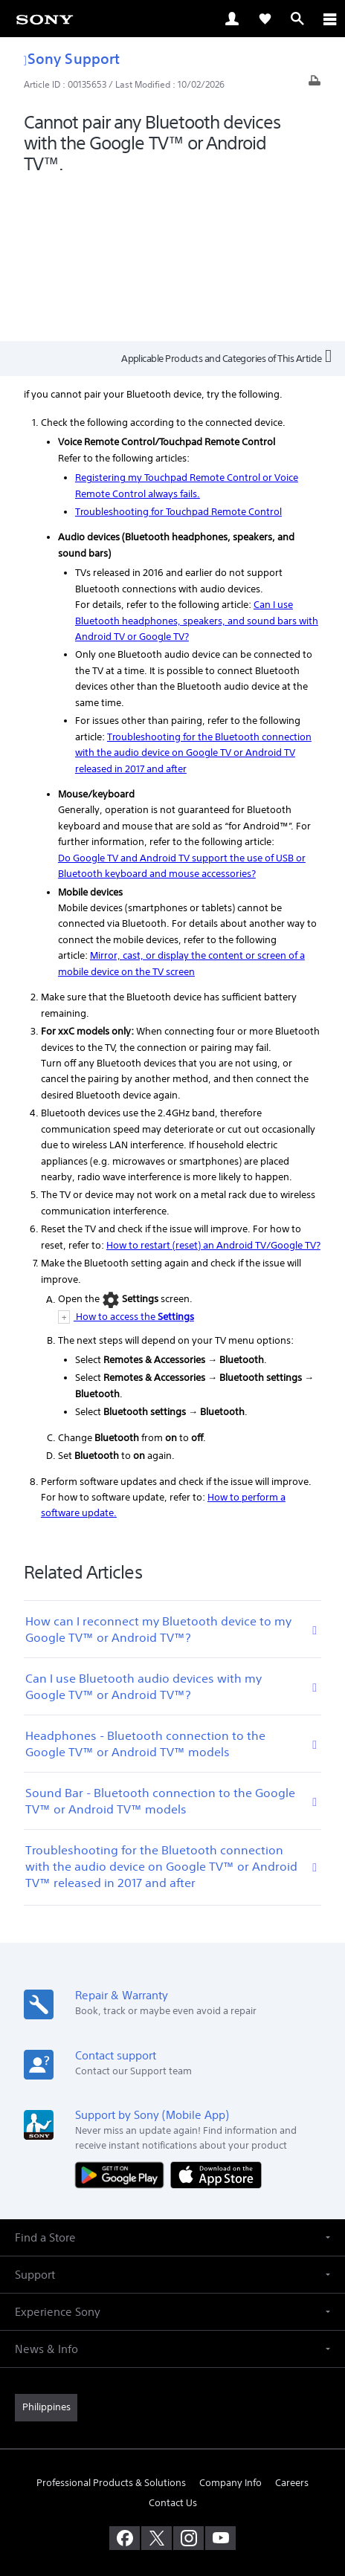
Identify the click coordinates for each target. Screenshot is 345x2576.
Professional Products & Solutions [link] (111, 2327)
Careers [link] (292, 2327)
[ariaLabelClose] (329, 18)
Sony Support (72, 58)
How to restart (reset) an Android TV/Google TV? (213, 1090)
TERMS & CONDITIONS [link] (173, 2470)
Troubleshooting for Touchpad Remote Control (178, 357)
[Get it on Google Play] (122, 2019)
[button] (172, 2083)
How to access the (134, 1162)
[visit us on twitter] (156, 2383)
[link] (44, 18)
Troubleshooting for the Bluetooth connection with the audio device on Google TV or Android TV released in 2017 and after (193, 597)
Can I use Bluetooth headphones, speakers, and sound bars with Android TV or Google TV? (196, 466)
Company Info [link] (230, 2327)
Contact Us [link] (173, 2347)
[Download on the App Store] (216, 2019)
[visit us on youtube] (220, 2383)
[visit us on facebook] (124, 2383)
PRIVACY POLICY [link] (172, 2489)
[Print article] (314, 84)
